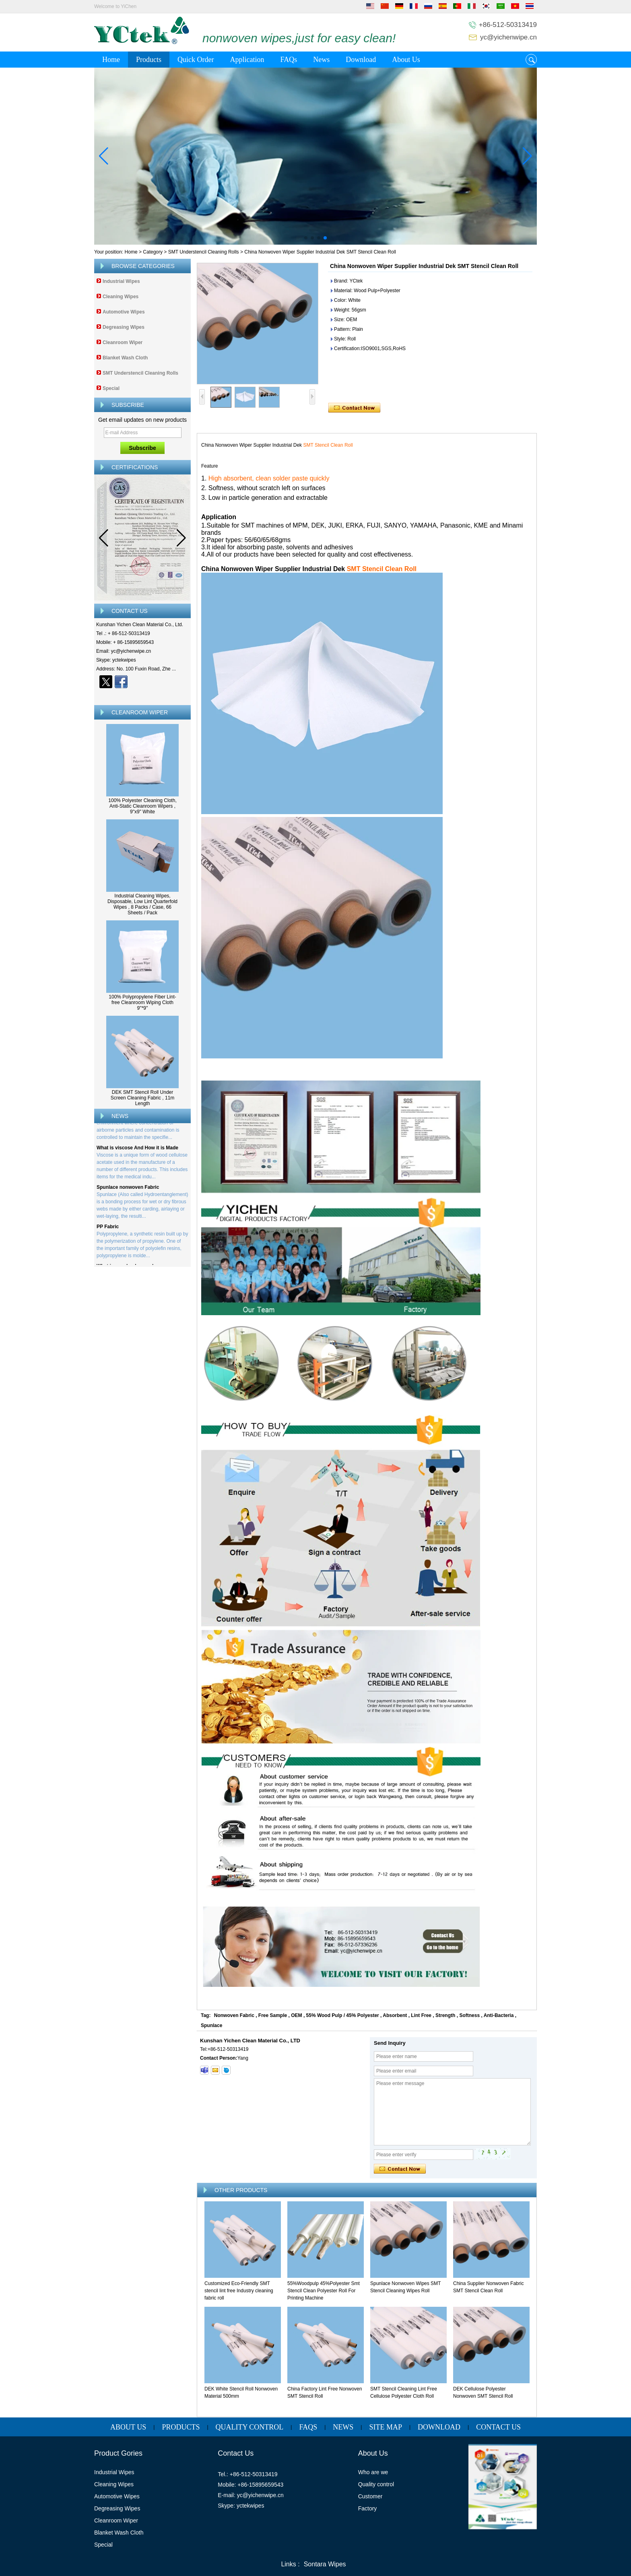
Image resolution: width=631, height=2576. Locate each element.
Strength (445, 2015)
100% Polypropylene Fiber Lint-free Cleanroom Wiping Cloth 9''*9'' (142, 1002)
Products (148, 60)
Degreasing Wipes (123, 327)
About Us (406, 60)
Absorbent (395, 2015)
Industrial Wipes (121, 281)
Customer (370, 2496)
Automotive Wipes (124, 312)
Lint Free (421, 2015)
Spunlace (211, 2025)
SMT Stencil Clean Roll (328, 445)
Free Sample (272, 2015)
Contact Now (143, 696)
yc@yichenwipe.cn (508, 37)
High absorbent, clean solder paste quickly (269, 478)
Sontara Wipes (325, 2564)
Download (361, 60)
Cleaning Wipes (120, 296)
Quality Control (250, 2427)
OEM (296, 2015)
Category (153, 252)
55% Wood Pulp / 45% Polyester (342, 2015)
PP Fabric (108, 1229)
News (321, 60)
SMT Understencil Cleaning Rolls (203, 252)
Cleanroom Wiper (122, 342)
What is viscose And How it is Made (137, 1150)
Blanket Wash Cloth (125, 358)
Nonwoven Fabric (234, 2015)
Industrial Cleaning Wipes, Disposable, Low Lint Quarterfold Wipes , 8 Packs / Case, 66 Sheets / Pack (142, 904)
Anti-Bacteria (499, 2015)
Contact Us (498, 2427)
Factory (367, 2508)
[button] (305, 237)
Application (247, 60)
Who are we (373, 2472)
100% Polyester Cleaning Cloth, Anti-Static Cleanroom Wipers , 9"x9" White (142, 806)
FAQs (288, 60)
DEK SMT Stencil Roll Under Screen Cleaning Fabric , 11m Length (143, 1097)
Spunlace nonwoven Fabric (128, 1189)
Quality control (376, 2484)
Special (111, 388)
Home (111, 60)
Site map (385, 2427)
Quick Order (195, 60)
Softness (469, 2015)
